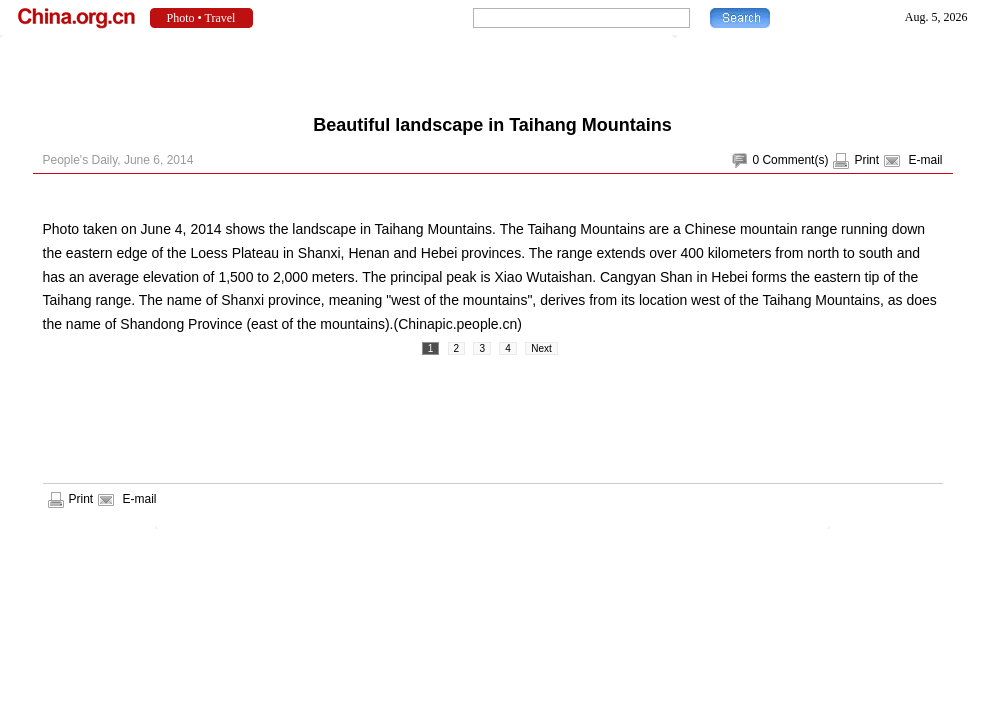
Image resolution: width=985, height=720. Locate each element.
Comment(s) (795, 160)
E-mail (925, 160)
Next (541, 348)
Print (866, 160)
